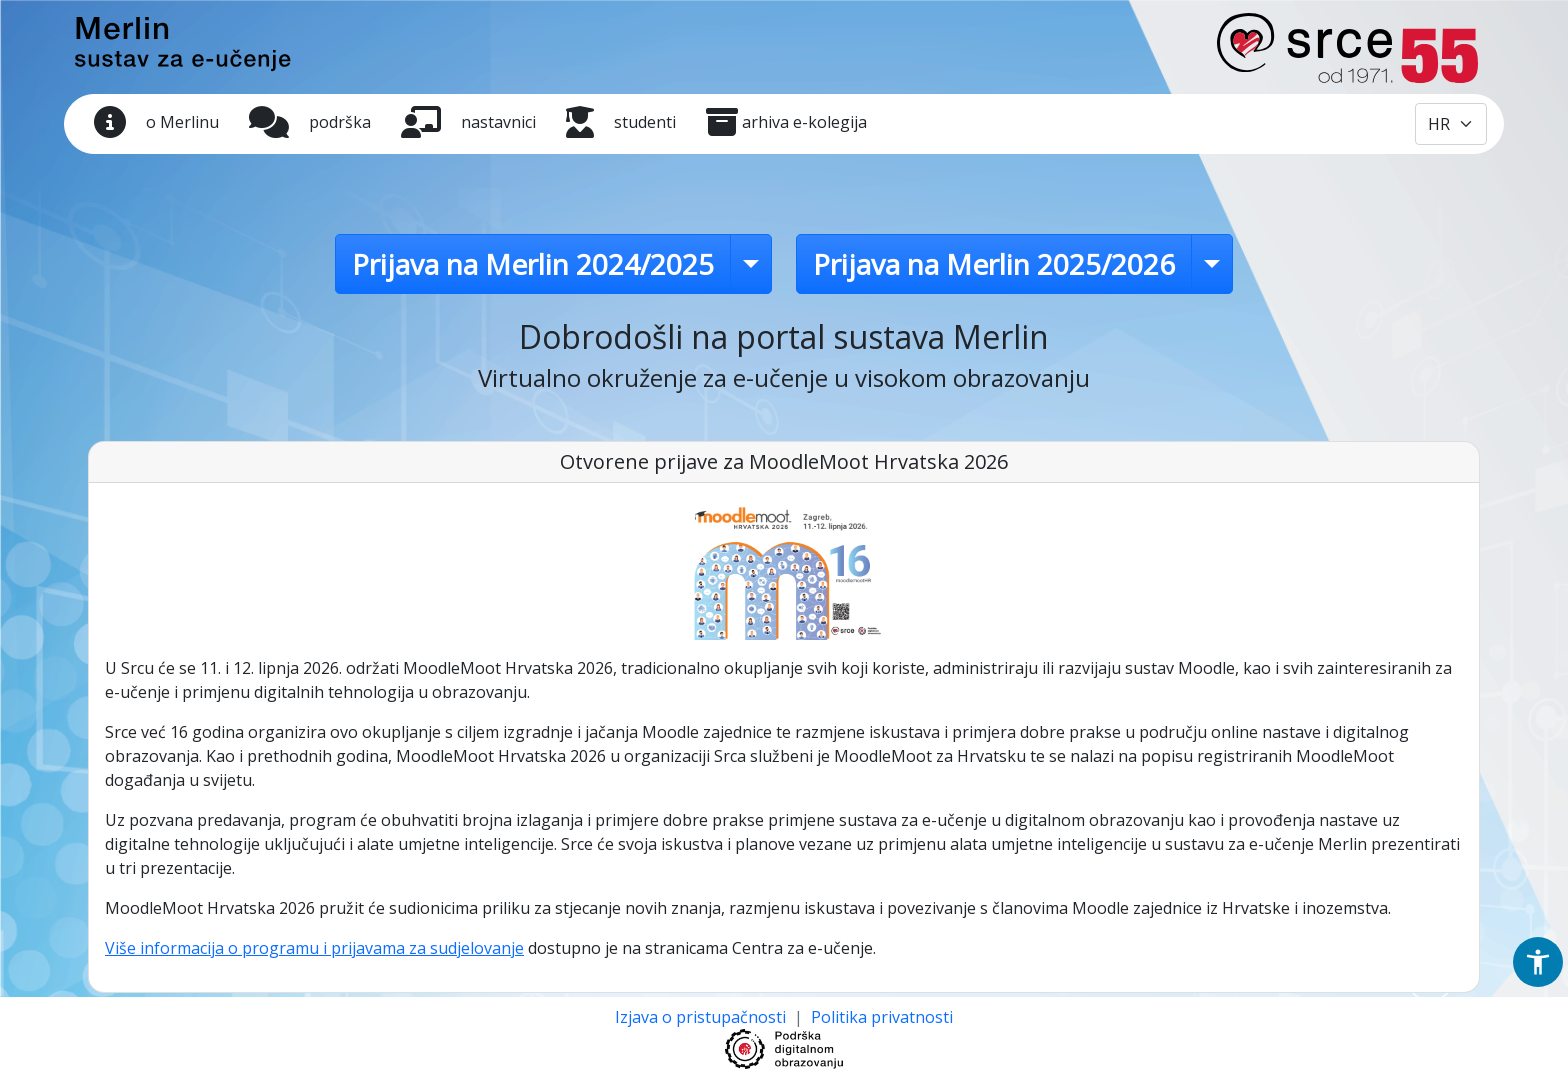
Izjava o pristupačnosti (702, 1017)
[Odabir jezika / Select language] (1451, 124)
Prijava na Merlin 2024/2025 (533, 264)
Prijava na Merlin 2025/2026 (994, 264)
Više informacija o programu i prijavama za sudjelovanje (314, 948)
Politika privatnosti (882, 1017)
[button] (1538, 962)
